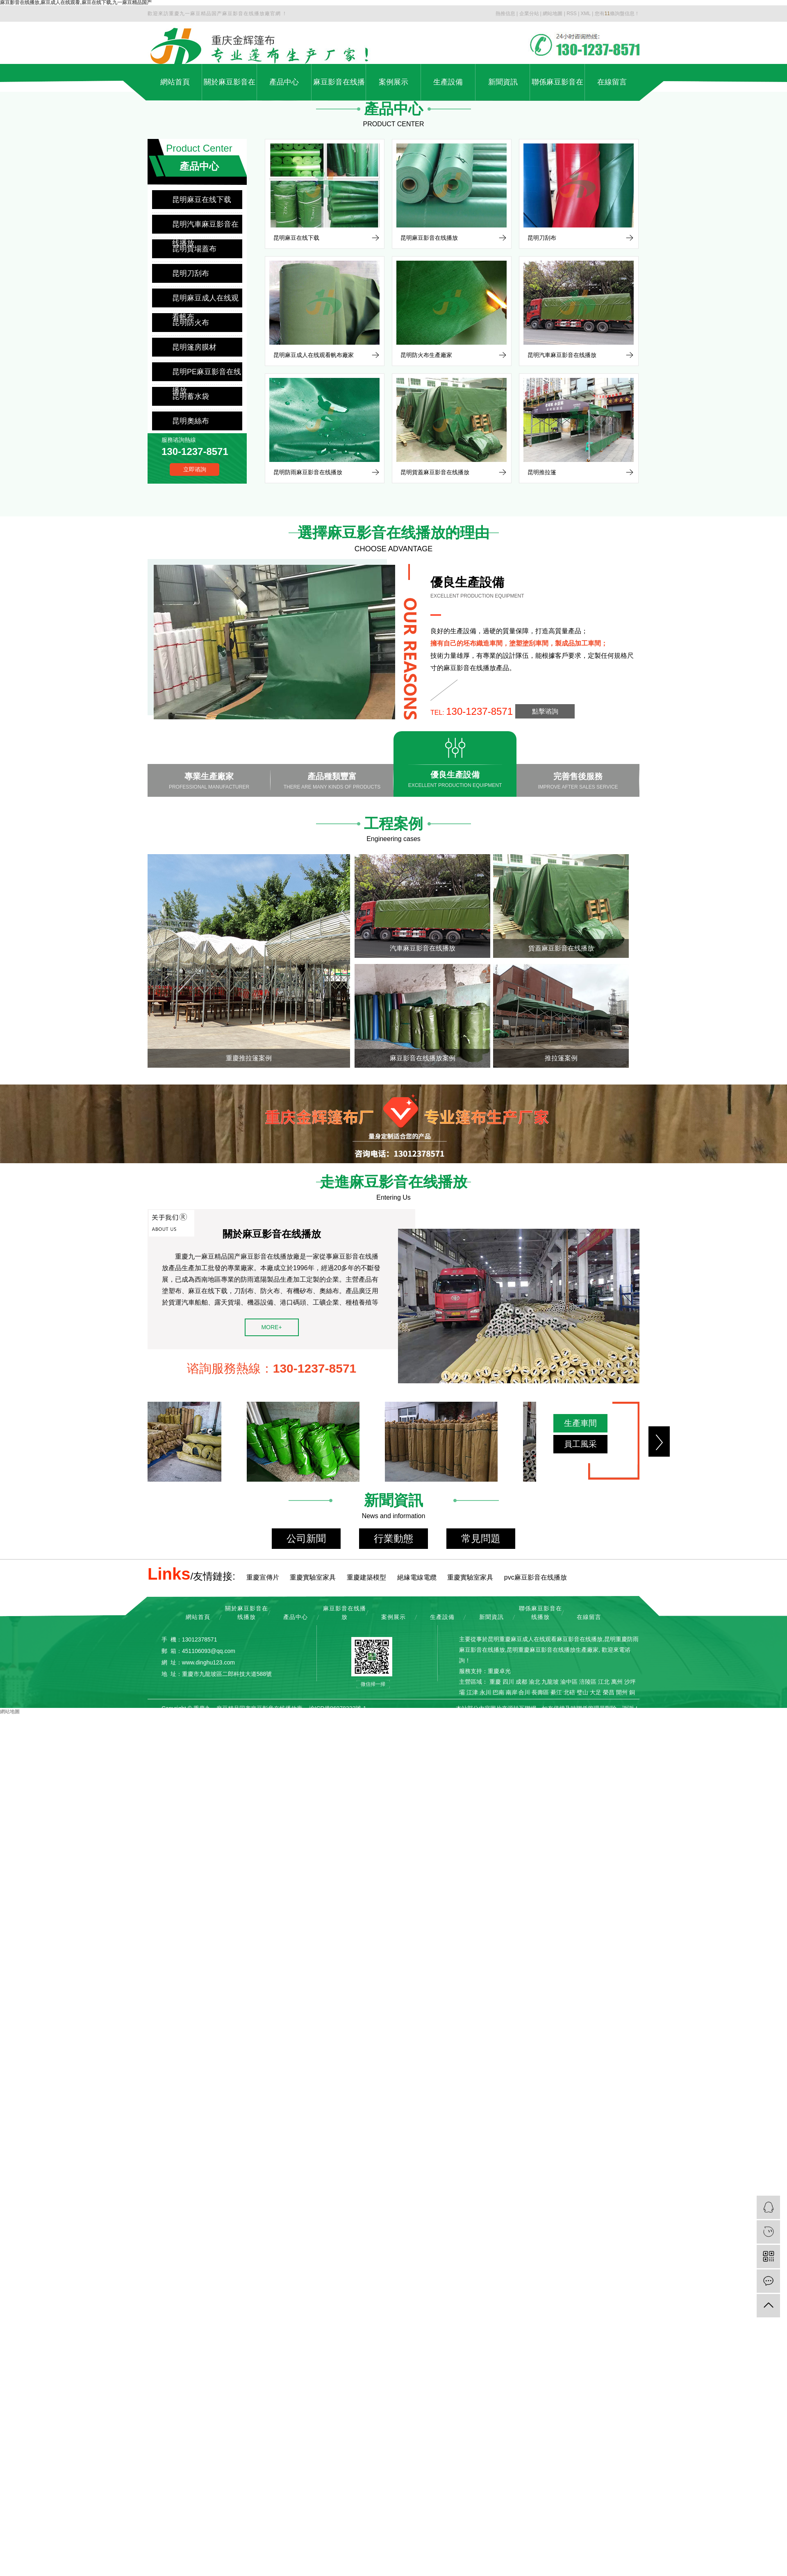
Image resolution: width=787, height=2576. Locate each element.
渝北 (534, 1681)
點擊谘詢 (545, 711)
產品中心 (284, 82)
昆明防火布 (190, 322)
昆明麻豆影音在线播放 (429, 237)
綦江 (556, 1692)
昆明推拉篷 (542, 472)
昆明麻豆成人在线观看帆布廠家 (313, 355)
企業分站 (529, 13)
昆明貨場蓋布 (194, 249)
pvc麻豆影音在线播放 (535, 1577)
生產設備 (448, 82)
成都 (521, 1681)
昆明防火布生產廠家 (426, 355)
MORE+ (271, 1327)
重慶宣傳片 (262, 1577)
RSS (571, 13)
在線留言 (612, 82)
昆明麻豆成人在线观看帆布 (205, 300)
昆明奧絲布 (190, 421)
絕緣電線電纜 (417, 1577)
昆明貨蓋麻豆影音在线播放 (434, 472)
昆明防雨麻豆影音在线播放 (307, 472)
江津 (472, 1692)
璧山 (582, 1692)
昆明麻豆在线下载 (201, 200)
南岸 (511, 1692)
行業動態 (393, 1538)
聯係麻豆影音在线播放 (557, 89)
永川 (485, 1692)
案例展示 (393, 82)
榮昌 (608, 1692)
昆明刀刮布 (190, 273)
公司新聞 (306, 1538)
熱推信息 (505, 13)
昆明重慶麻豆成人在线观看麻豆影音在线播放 (545, 1639)
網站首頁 (175, 82)
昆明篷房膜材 (194, 347)
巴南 (498, 1692)
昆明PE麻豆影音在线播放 (206, 374)
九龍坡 (550, 1681)
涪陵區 (587, 1681)
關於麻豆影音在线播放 (229, 89)
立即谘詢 (194, 469)
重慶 (495, 1681)
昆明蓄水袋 (190, 396)
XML (586, 13)
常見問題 (480, 1538)
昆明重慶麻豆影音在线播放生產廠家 (552, 1649)
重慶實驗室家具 (313, 1577)
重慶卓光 (499, 1671)
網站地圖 (552, 13)
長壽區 (540, 1692)
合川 (524, 1692)
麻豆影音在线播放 (339, 89)
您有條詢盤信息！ (617, 13)
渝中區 (569, 1681)
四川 (508, 1681)
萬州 (617, 1681)
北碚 (569, 1692)
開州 (622, 1692)
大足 (595, 1692)
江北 (604, 1681)
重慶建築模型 (366, 1577)
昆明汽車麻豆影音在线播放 (205, 227)
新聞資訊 (503, 82)
